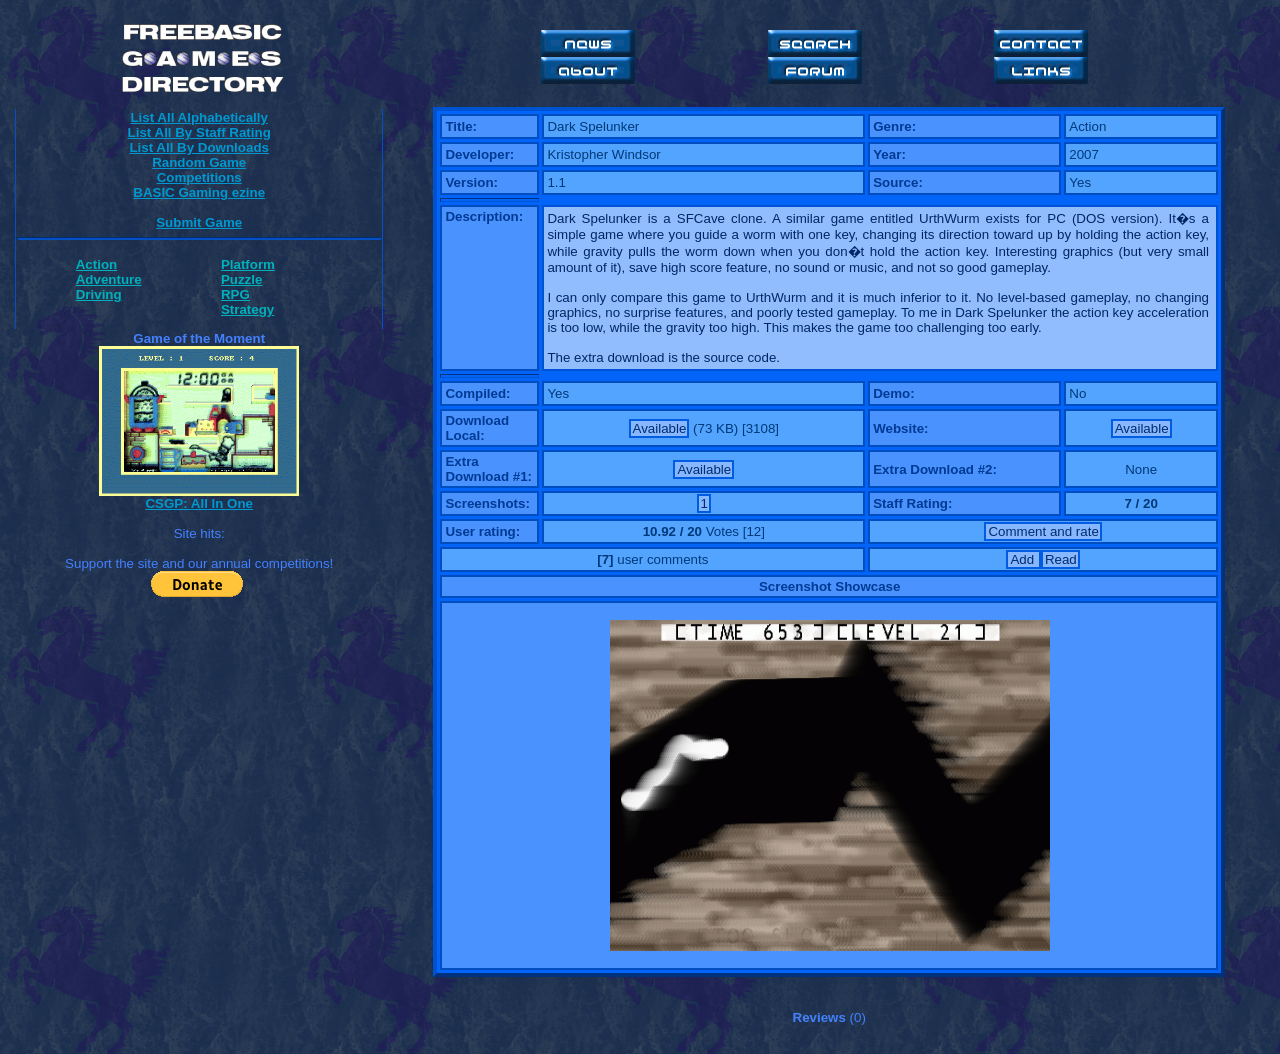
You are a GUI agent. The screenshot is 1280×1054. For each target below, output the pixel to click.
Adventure (109, 279)
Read (1061, 559)
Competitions (199, 177)
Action (96, 264)
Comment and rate (1043, 531)
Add (1023, 559)
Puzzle (241, 279)
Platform (248, 264)
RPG (235, 294)
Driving (99, 294)
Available (660, 428)
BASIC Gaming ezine (199, 192)
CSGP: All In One (199, 503)
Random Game (199, 162)
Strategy (247, 309)
